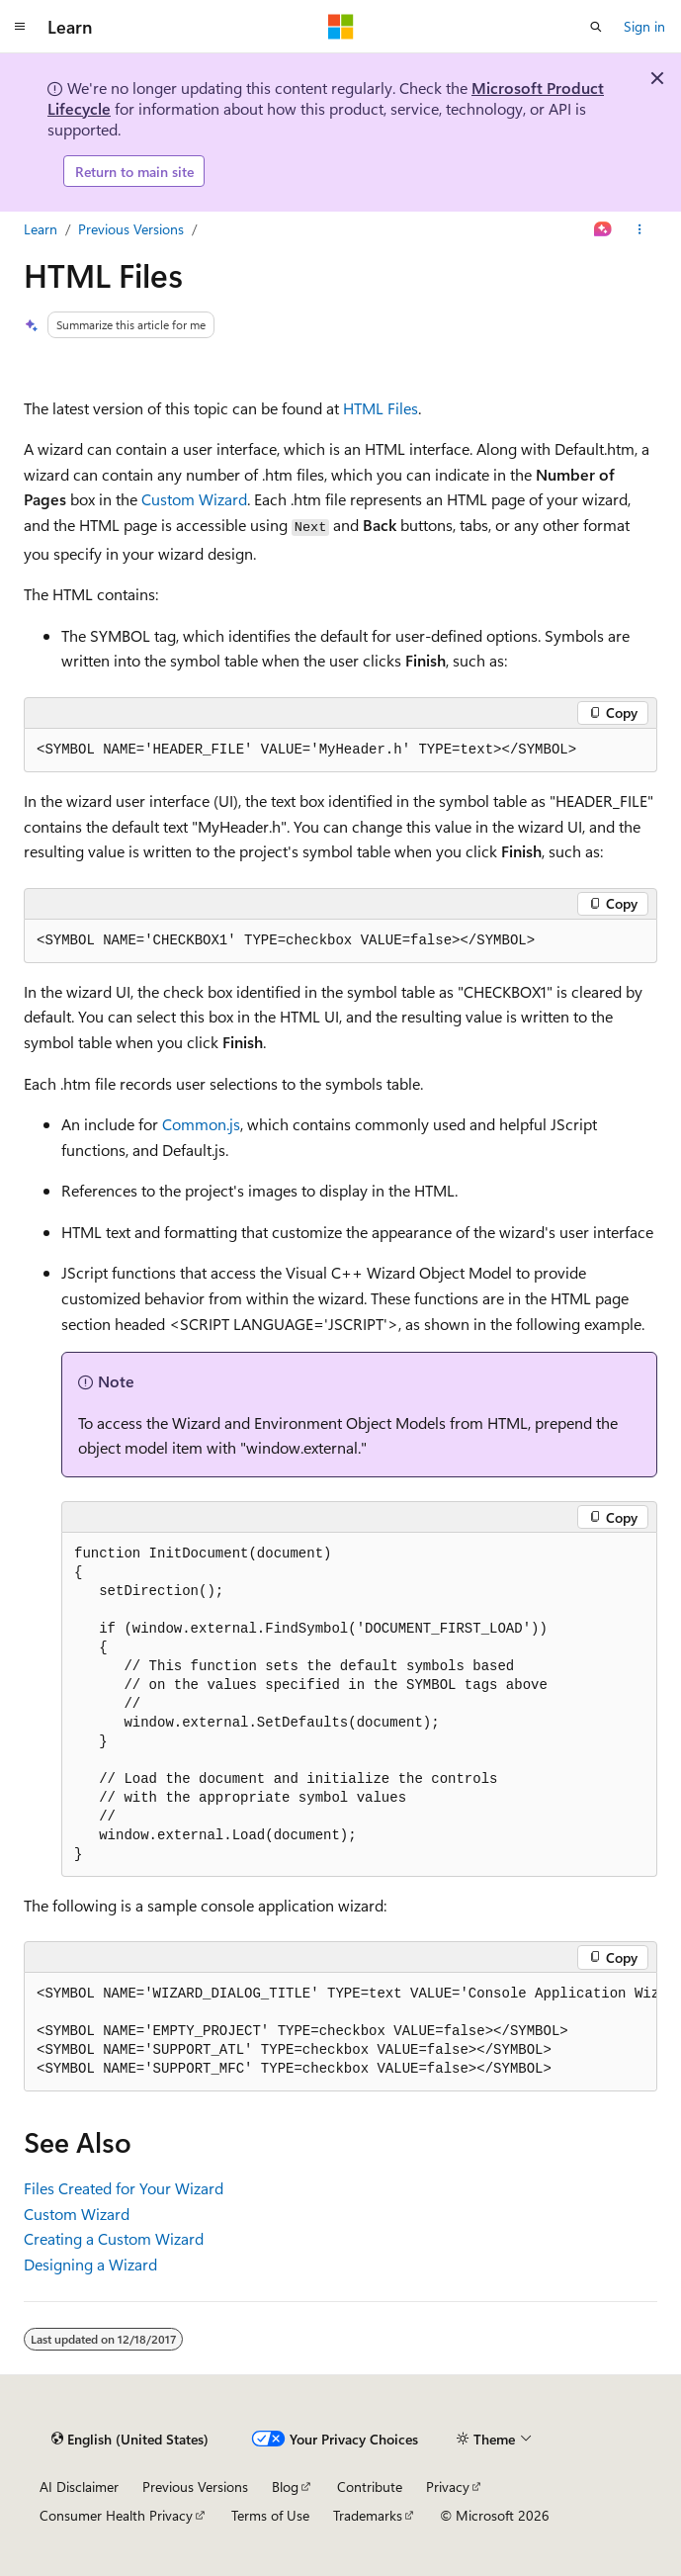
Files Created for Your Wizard (123, 2187)
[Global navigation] (20, 26)
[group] (340, 2032)
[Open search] (596, 26)
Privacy (447, 2486)
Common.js (201, 1123)
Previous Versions (131, 229)
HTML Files (380, 408)
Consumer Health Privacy (116, 2515)
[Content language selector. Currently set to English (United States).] (130, 2438)
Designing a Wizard (90, 2264)
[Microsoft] (341, 27)
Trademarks (367, 2515)
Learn (40, 229)
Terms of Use (270, 2515)
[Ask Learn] (603, 229)
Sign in (644, 26)
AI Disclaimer (79, 2486)
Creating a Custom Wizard (114, 2238)
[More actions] (640, 229)
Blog (285, 2486)
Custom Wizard (194, 499)
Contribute (369, 2486)
